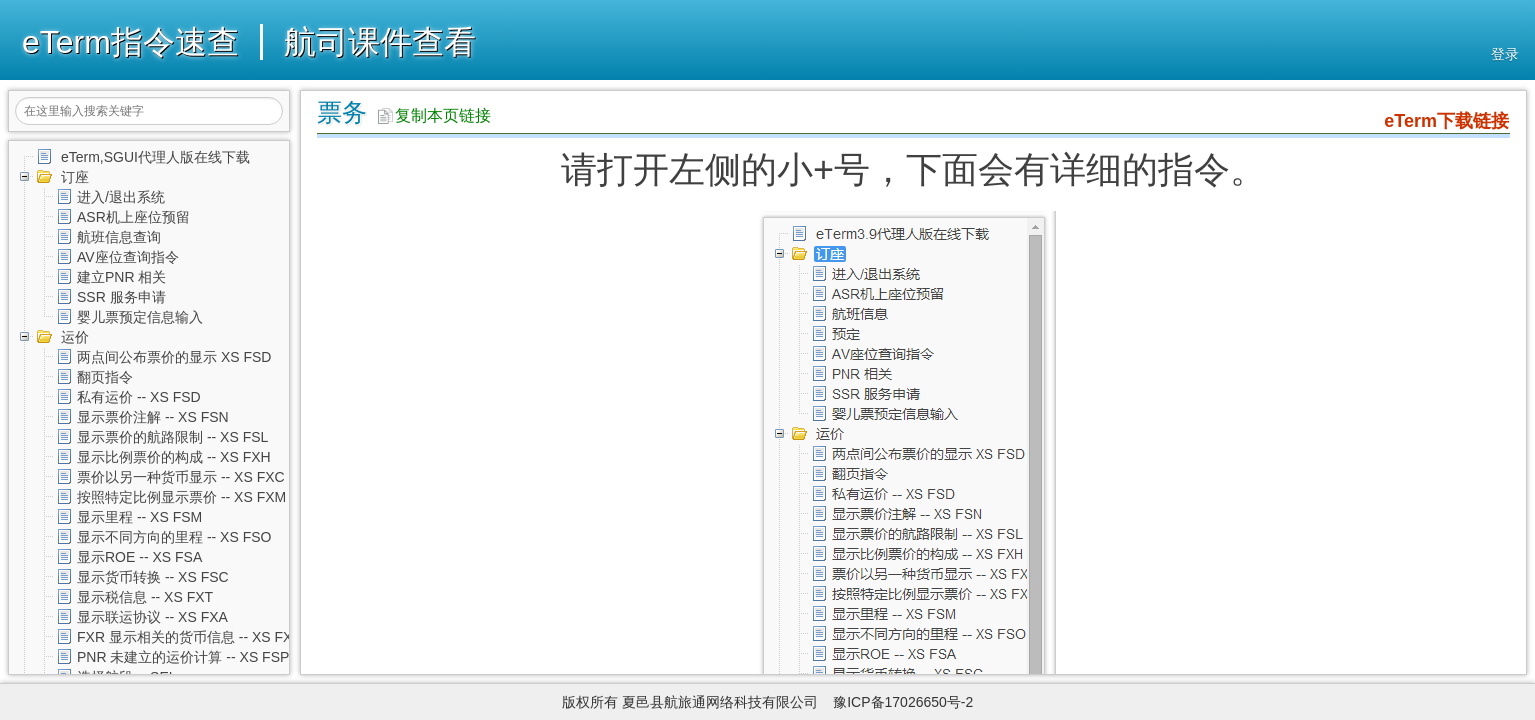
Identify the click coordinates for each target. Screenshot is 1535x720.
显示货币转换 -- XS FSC (153, 577)
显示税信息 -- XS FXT (145, 597)
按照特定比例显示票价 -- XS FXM (181, 497)
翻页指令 (105, 377)
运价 (75, 337)
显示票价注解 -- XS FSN (153, 417)
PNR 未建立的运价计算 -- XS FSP (183, 657)
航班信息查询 (119, 237)
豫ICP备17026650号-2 (903, 702)
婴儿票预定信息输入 (140, 317)
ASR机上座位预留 (133, 217)
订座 (75, 177)
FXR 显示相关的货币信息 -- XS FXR (190, 637)
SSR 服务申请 (121, 297)
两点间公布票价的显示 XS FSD (174, 357)
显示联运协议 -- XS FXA (152, 617)
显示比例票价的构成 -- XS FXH (174, 457)
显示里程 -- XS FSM (139, 517)
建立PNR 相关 (121, 277)
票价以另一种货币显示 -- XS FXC (181, 477)
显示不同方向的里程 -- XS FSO (174, 537)
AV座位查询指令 (128, 257)
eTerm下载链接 (1446, 121)
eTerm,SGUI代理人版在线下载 (155, 157)
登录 (1505, 54)
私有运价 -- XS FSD (139, 397)
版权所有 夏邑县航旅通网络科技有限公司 (696, 702)
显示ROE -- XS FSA (139, 557)
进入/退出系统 (121, 197)
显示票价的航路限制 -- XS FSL (172, 437)
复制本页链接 (434, 115)
